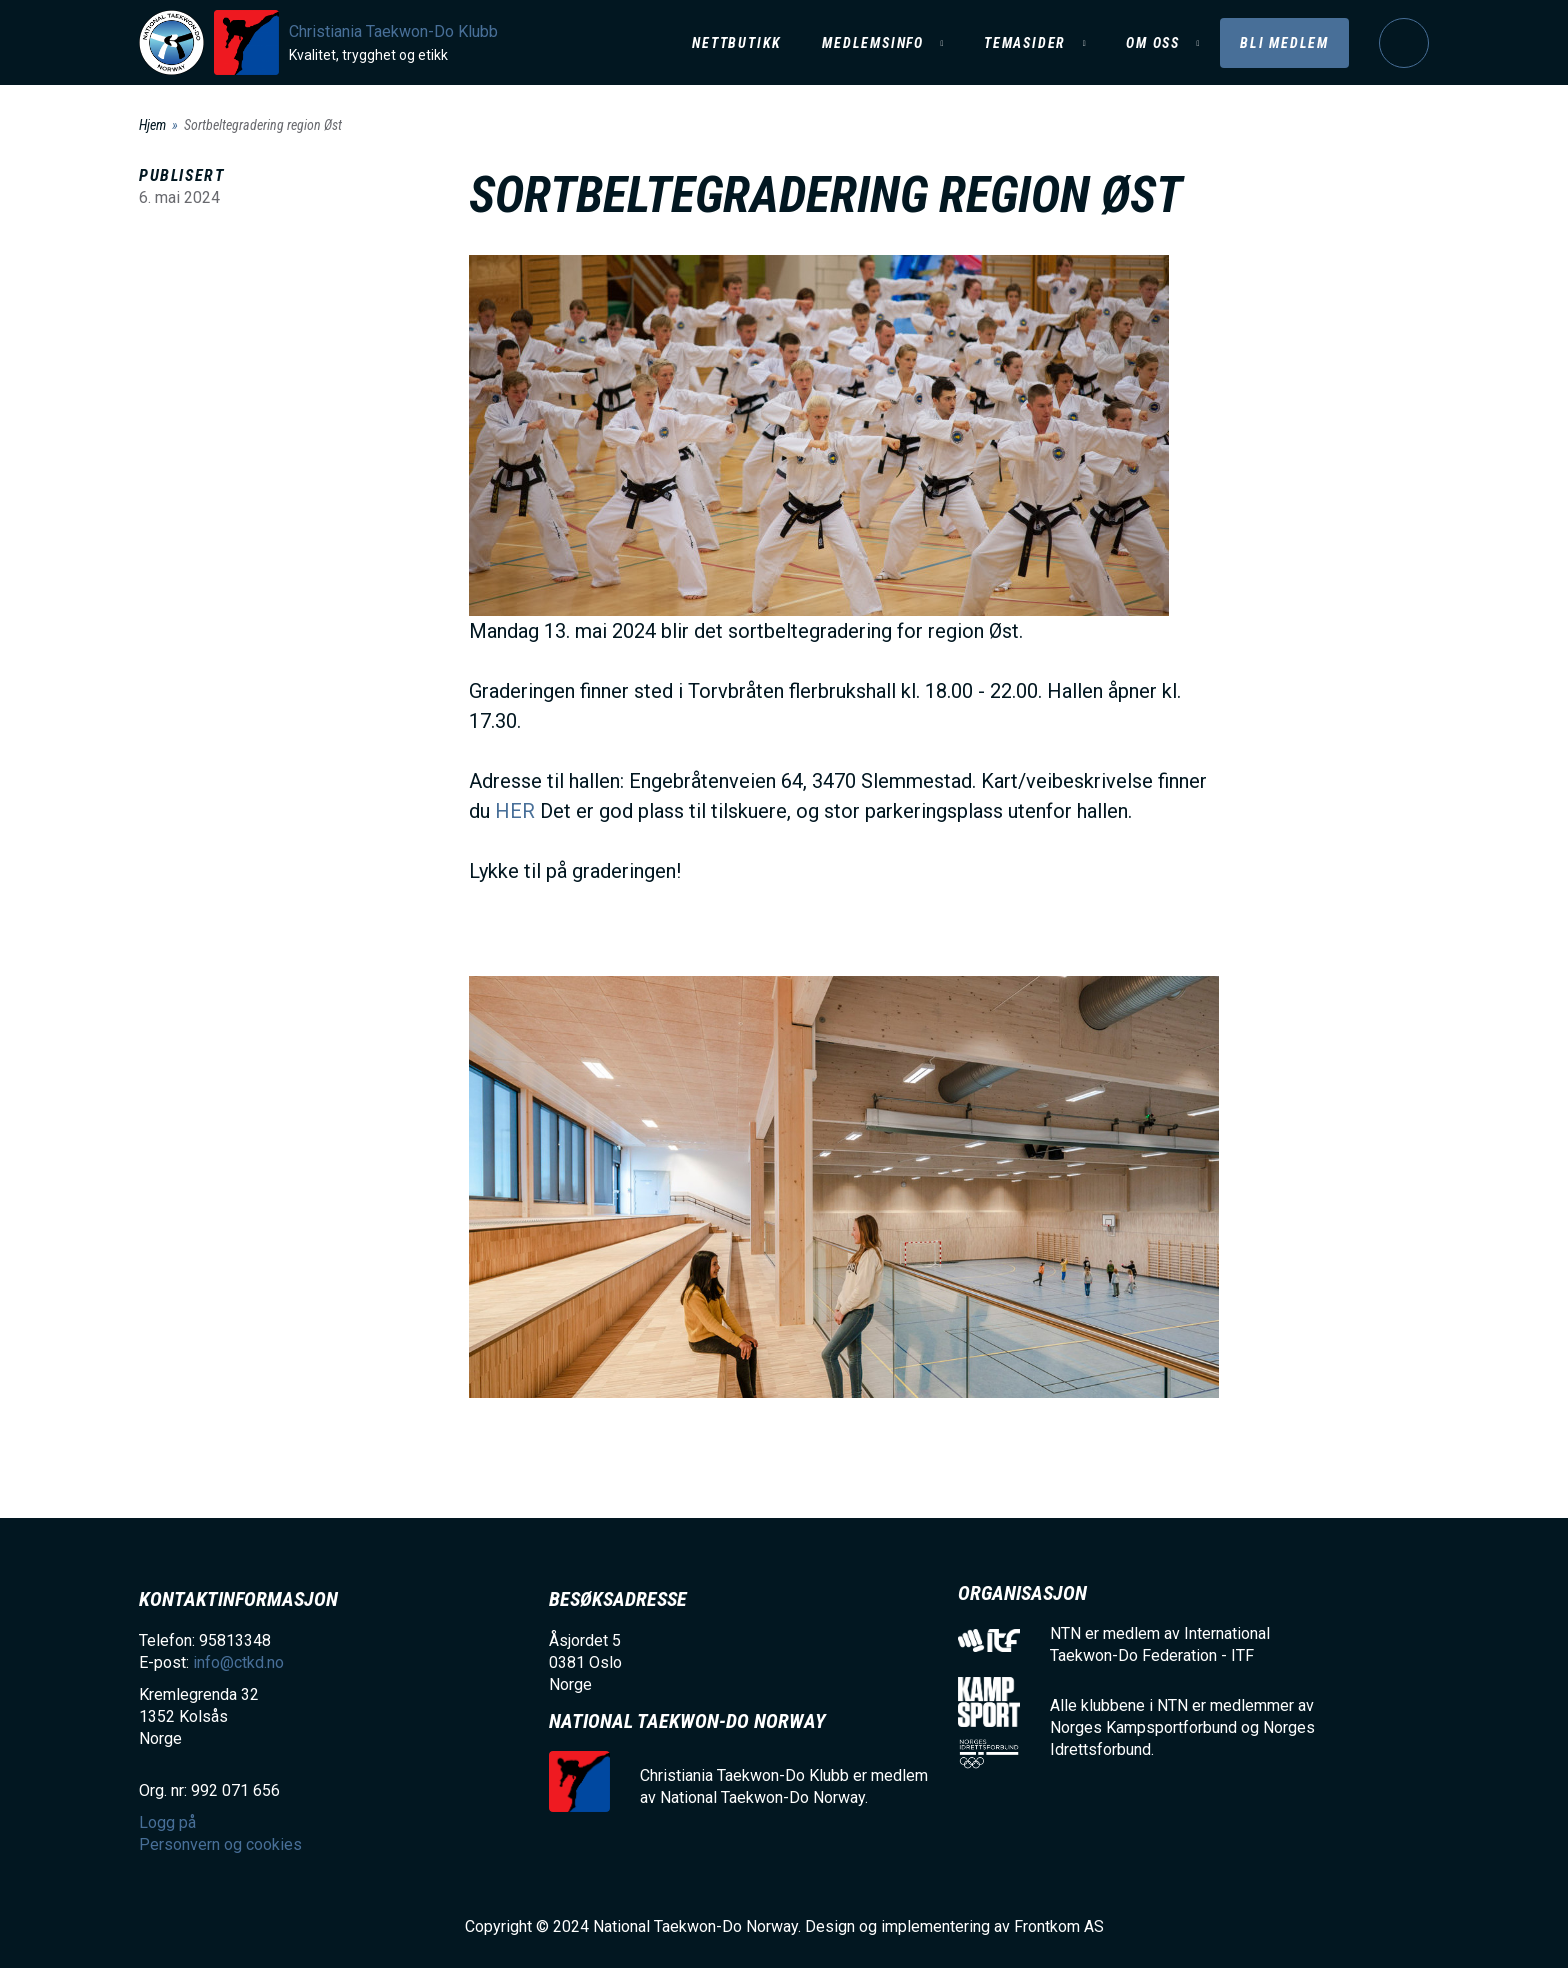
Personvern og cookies (220, 1844)
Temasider (1025, 43)
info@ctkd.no (238, 1662)
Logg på (1404, 43)
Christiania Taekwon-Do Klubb (393, 31)
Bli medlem (1284, 43)
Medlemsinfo (873, 43)
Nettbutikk (737, 43)
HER (515, 811)
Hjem (152, 125)
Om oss (1153, 43)
